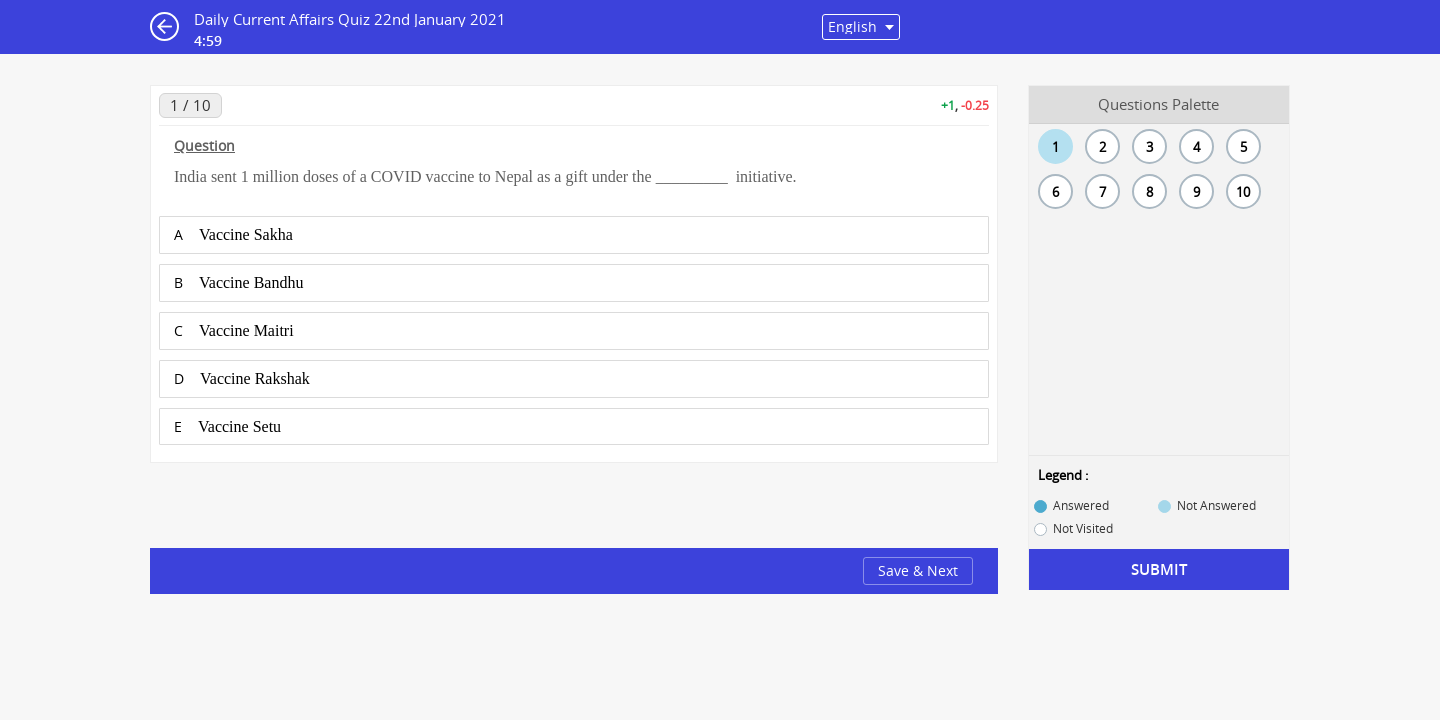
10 (1243, 192)
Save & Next (918, 570)
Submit (1159, 569)
